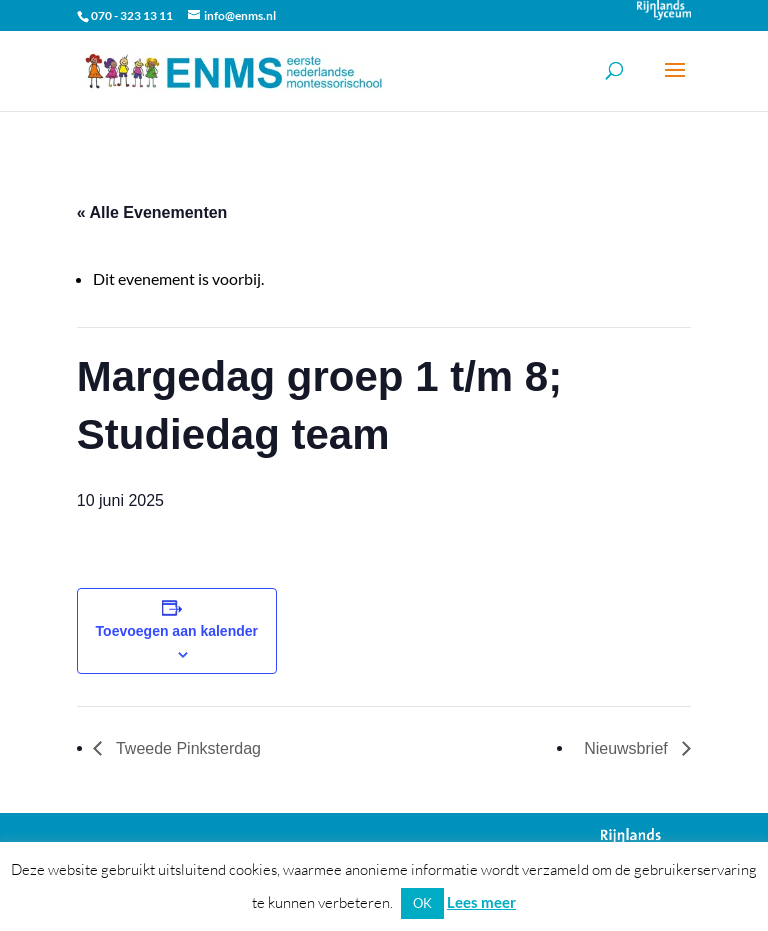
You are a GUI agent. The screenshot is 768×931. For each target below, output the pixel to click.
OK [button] (422, 903)
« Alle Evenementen (152, 212)
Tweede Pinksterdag (186, 748)
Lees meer (481, 902)
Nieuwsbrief (628, 748)
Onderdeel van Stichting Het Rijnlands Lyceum (664, 10)
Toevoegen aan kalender (177, 631)
